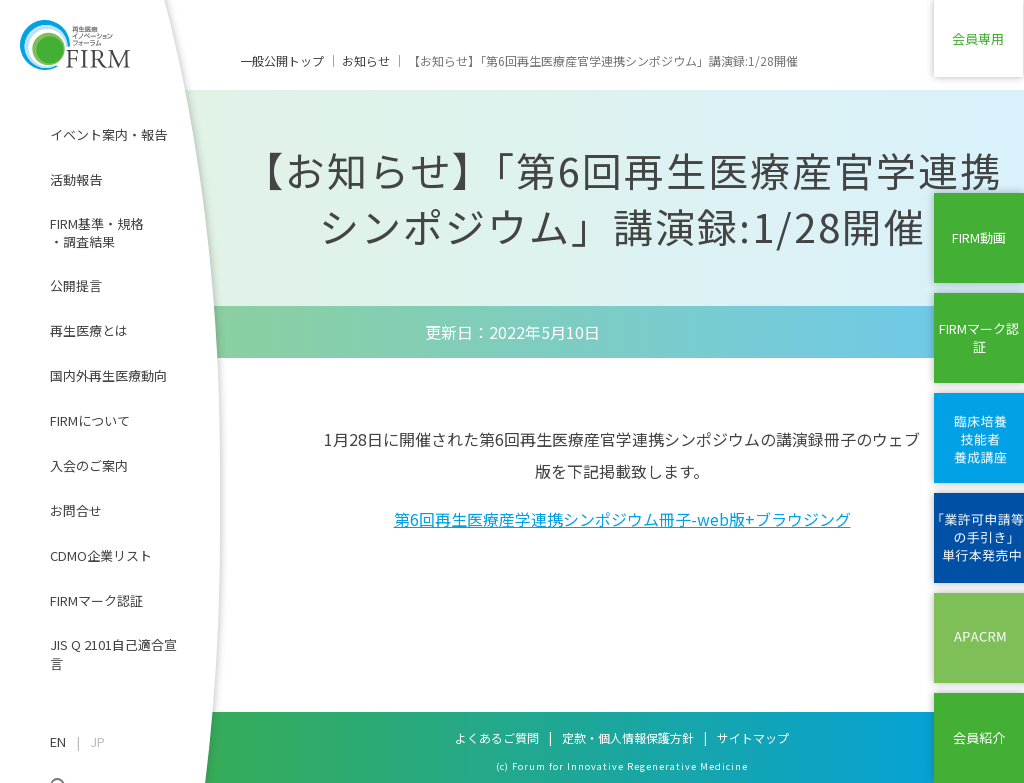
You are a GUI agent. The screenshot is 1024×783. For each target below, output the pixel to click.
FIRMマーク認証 (96, 600)
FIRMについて (90, 420)
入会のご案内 (89, 465)
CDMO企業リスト (101, 555)
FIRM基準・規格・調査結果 (96, 232)
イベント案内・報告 (108, 134)
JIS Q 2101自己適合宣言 (113, 653)
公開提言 (76, 285)
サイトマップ (753, 737)
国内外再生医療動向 (108, 375)
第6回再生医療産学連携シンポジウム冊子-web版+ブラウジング (622, 519)
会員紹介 (979, 737)
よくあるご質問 (497, 737)
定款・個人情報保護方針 (628, 737)
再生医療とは (89, 330)
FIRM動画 (979, 237)
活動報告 (76, 179)
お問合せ (76, 510)
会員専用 (979, 44)
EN (58, 742)
